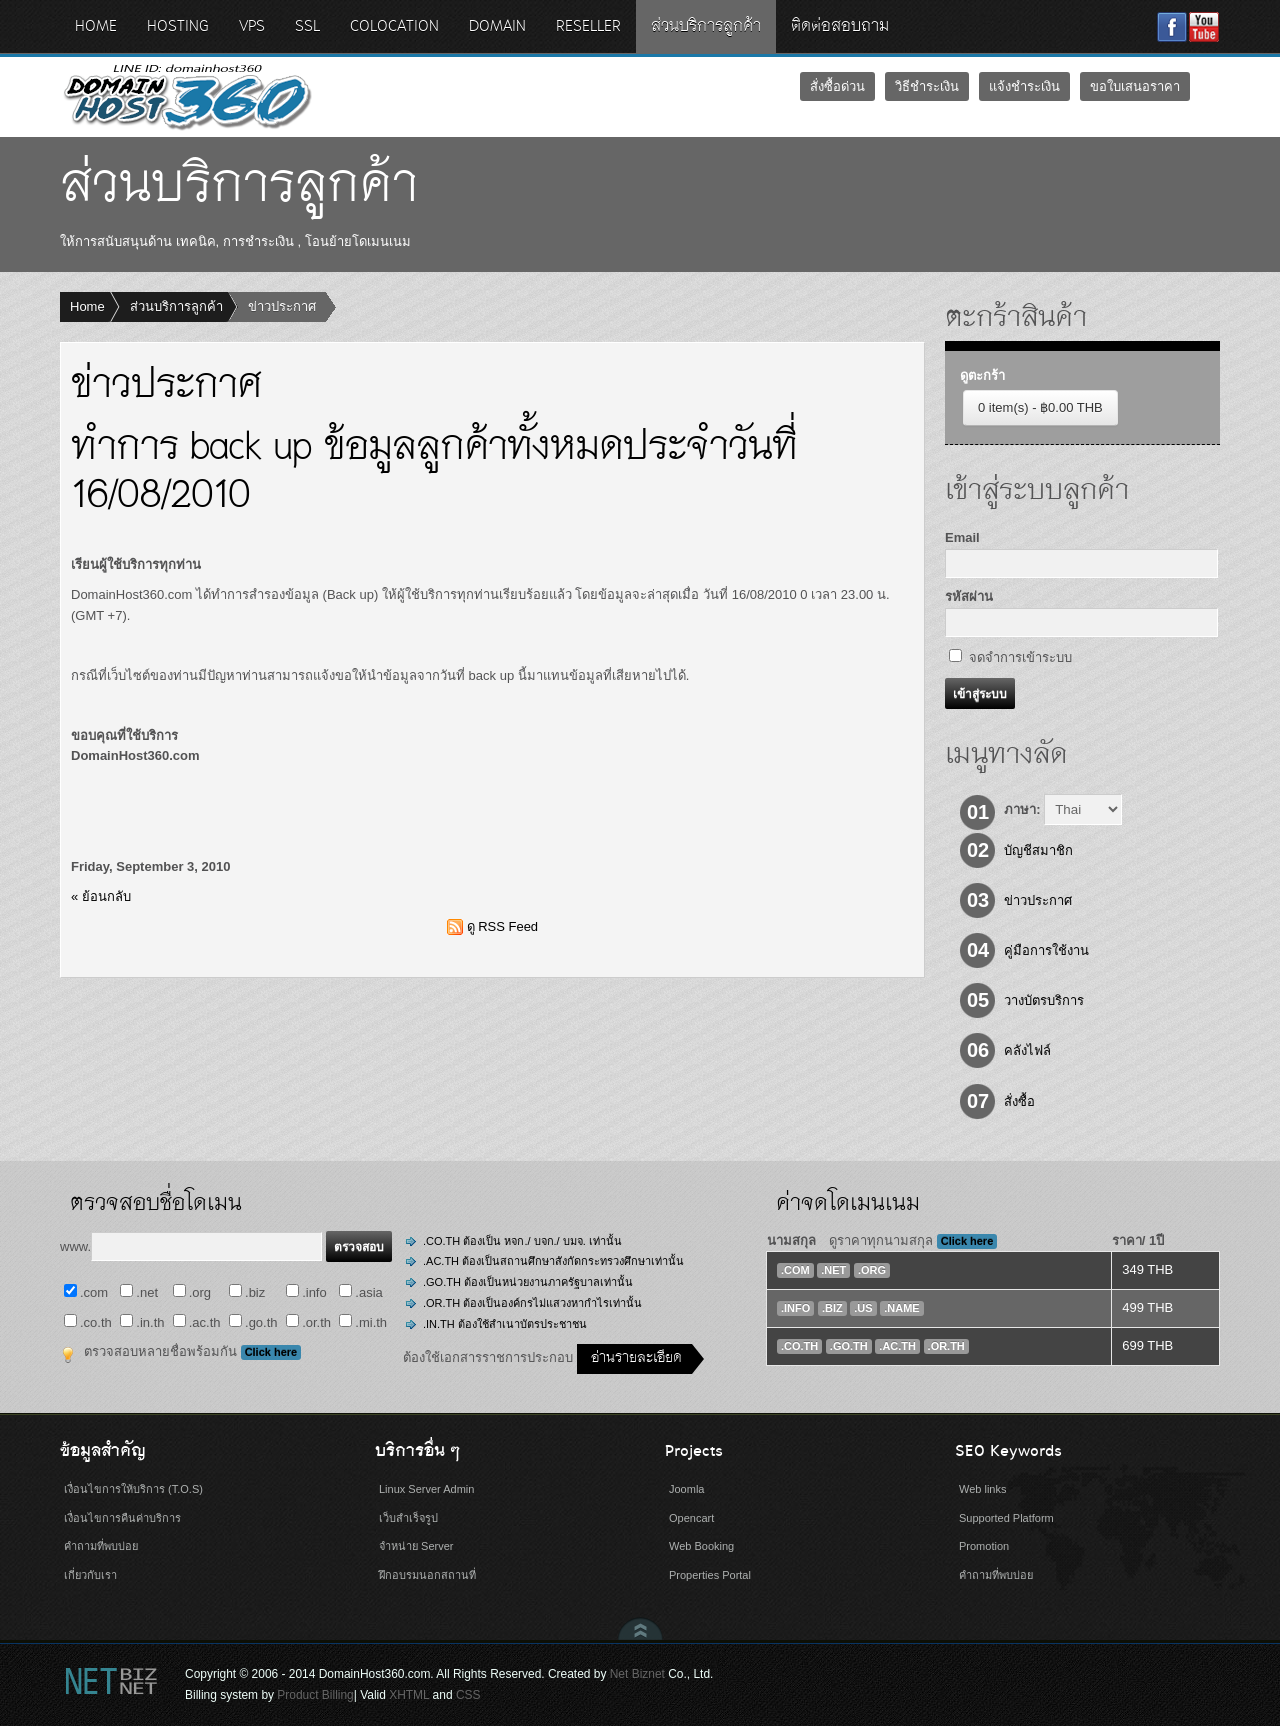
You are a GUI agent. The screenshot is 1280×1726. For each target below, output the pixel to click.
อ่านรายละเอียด (636, 1358)
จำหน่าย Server (416, 1546)
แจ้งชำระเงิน (1024, 86)
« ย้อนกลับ (101, 896)
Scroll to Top (640, 1628)
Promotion (984, 1546)
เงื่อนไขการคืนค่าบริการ (122, 1518)
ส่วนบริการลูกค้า (176, 306)
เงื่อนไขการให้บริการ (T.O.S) (133, 1489)
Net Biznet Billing (110, 1680)
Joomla (686, 1489)
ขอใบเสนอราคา (1135, 86)
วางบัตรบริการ (1044, 1000)
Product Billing (315, 1695)
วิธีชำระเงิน (927, 86)
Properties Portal (710, 1575)
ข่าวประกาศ (1038, 900)
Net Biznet (637, 1674)
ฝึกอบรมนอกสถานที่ (427, 1575)
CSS (468, 1695)
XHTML (409, 1695)
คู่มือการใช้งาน (1046, 950)
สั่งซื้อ (1019, 1101)
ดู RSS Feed (503, 926)
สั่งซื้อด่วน (837, 86)
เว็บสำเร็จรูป (408, 1518)
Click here (271, 1352)
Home (87, 306)
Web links (982, 1489)
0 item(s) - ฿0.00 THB (1040, 407)
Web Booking (701, 1546)
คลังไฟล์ (1027, 1050)
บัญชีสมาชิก (1038, 850)
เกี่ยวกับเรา (90, 1575)
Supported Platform (1006, 1518)
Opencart (691, 1518)
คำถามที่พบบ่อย (101, 1546)
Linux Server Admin (426, 1489)
